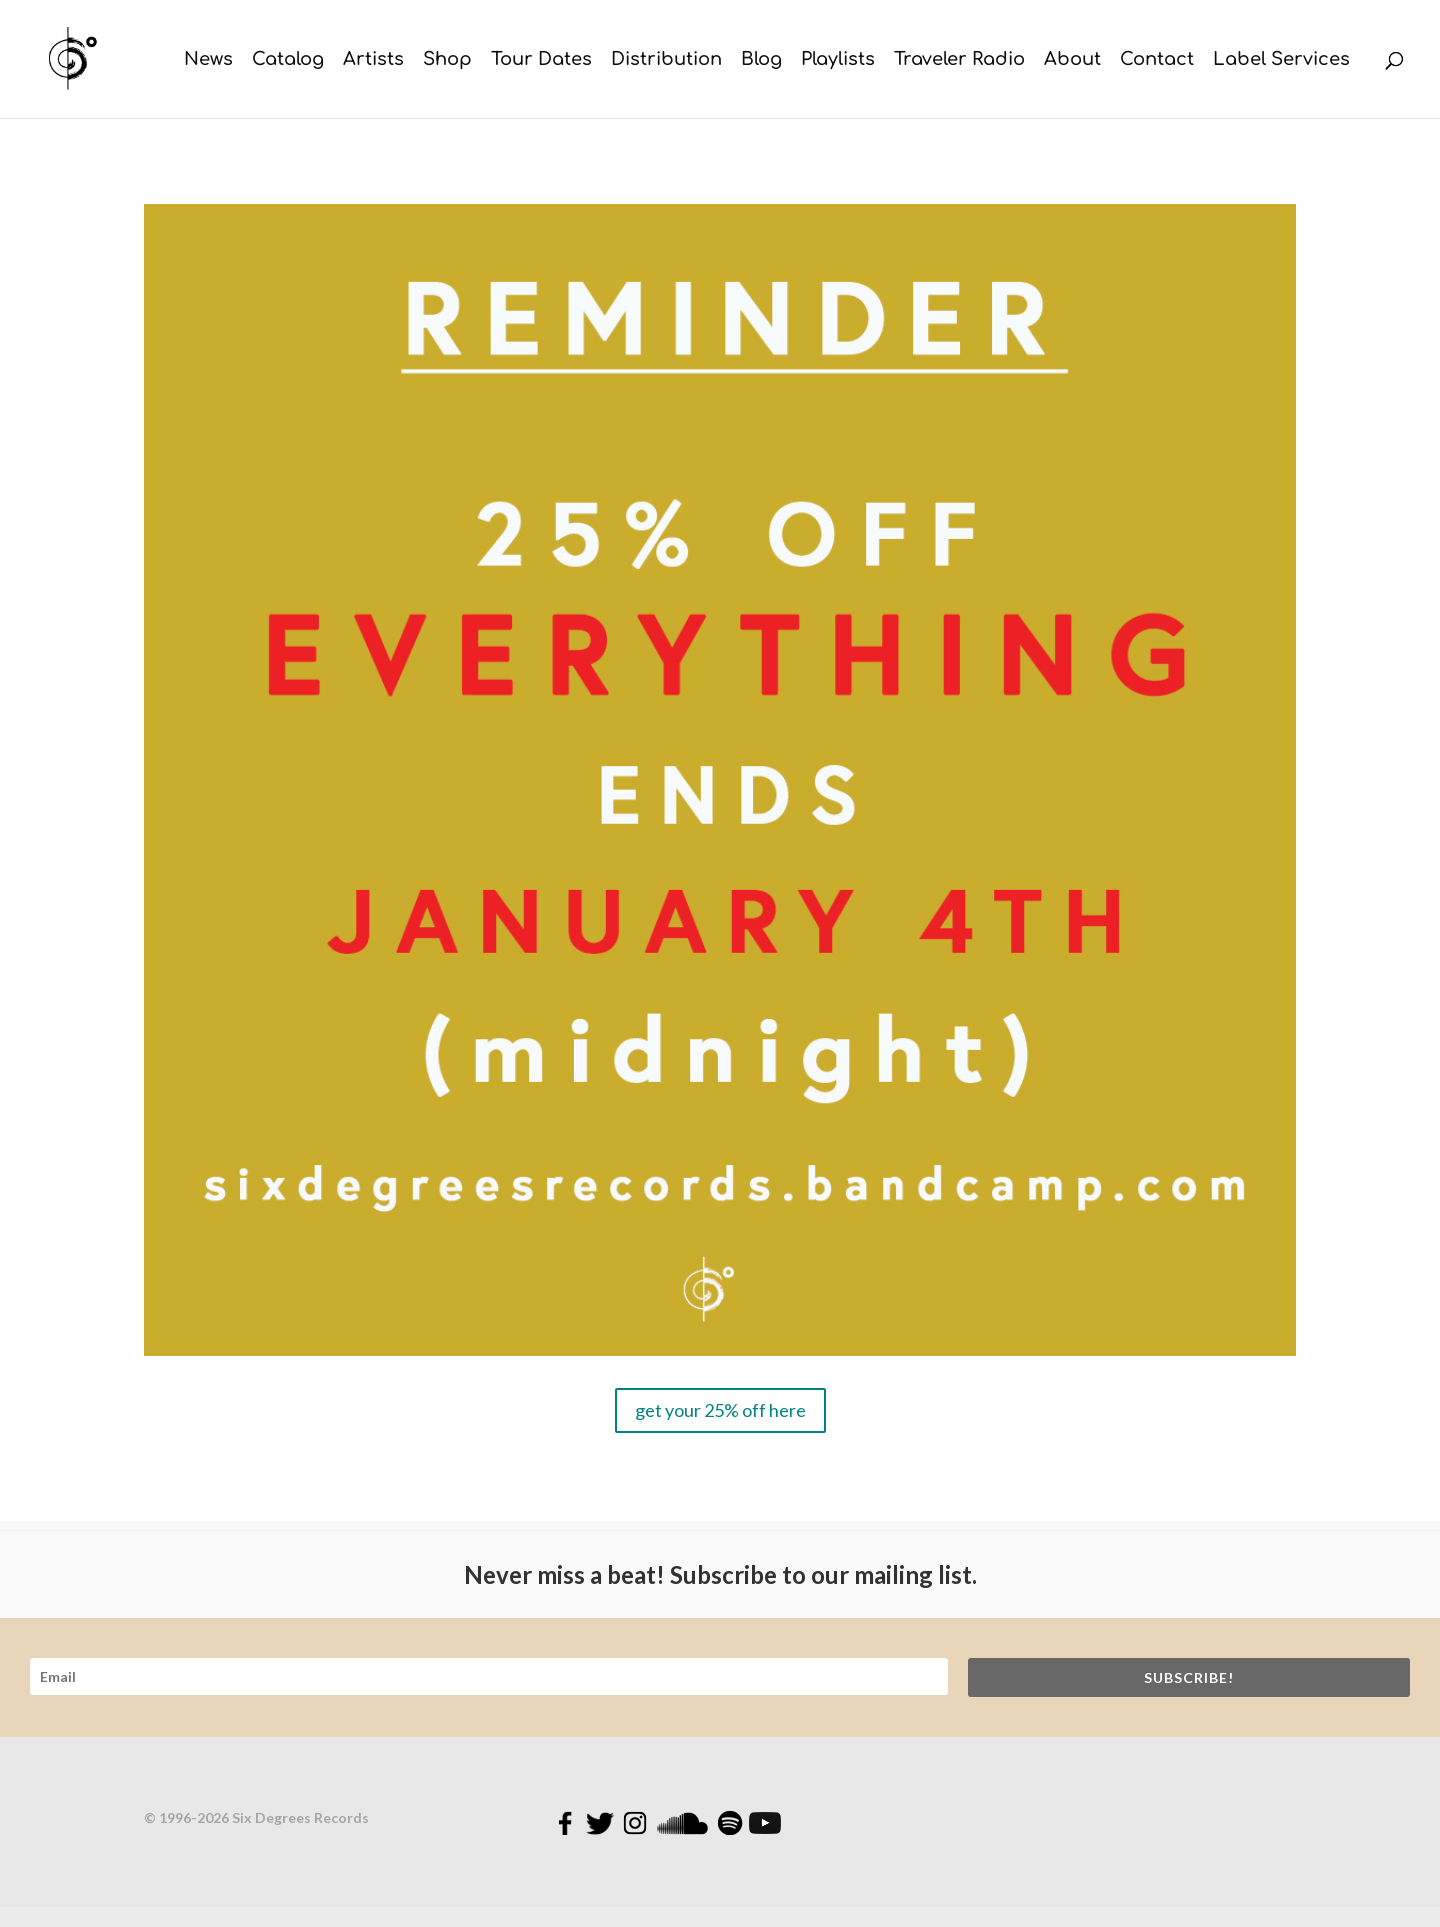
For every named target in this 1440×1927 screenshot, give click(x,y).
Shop (447, 60)
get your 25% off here (720, 1410)
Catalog (288, 60)
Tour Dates (541, 60)
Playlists (838, 60)
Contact (1157, 60)
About (1072, 60)
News (208, 60)
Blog (761, 60)
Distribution (666, 60)
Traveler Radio (959, 60)
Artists (373, 60)
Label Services (1281, 60)
